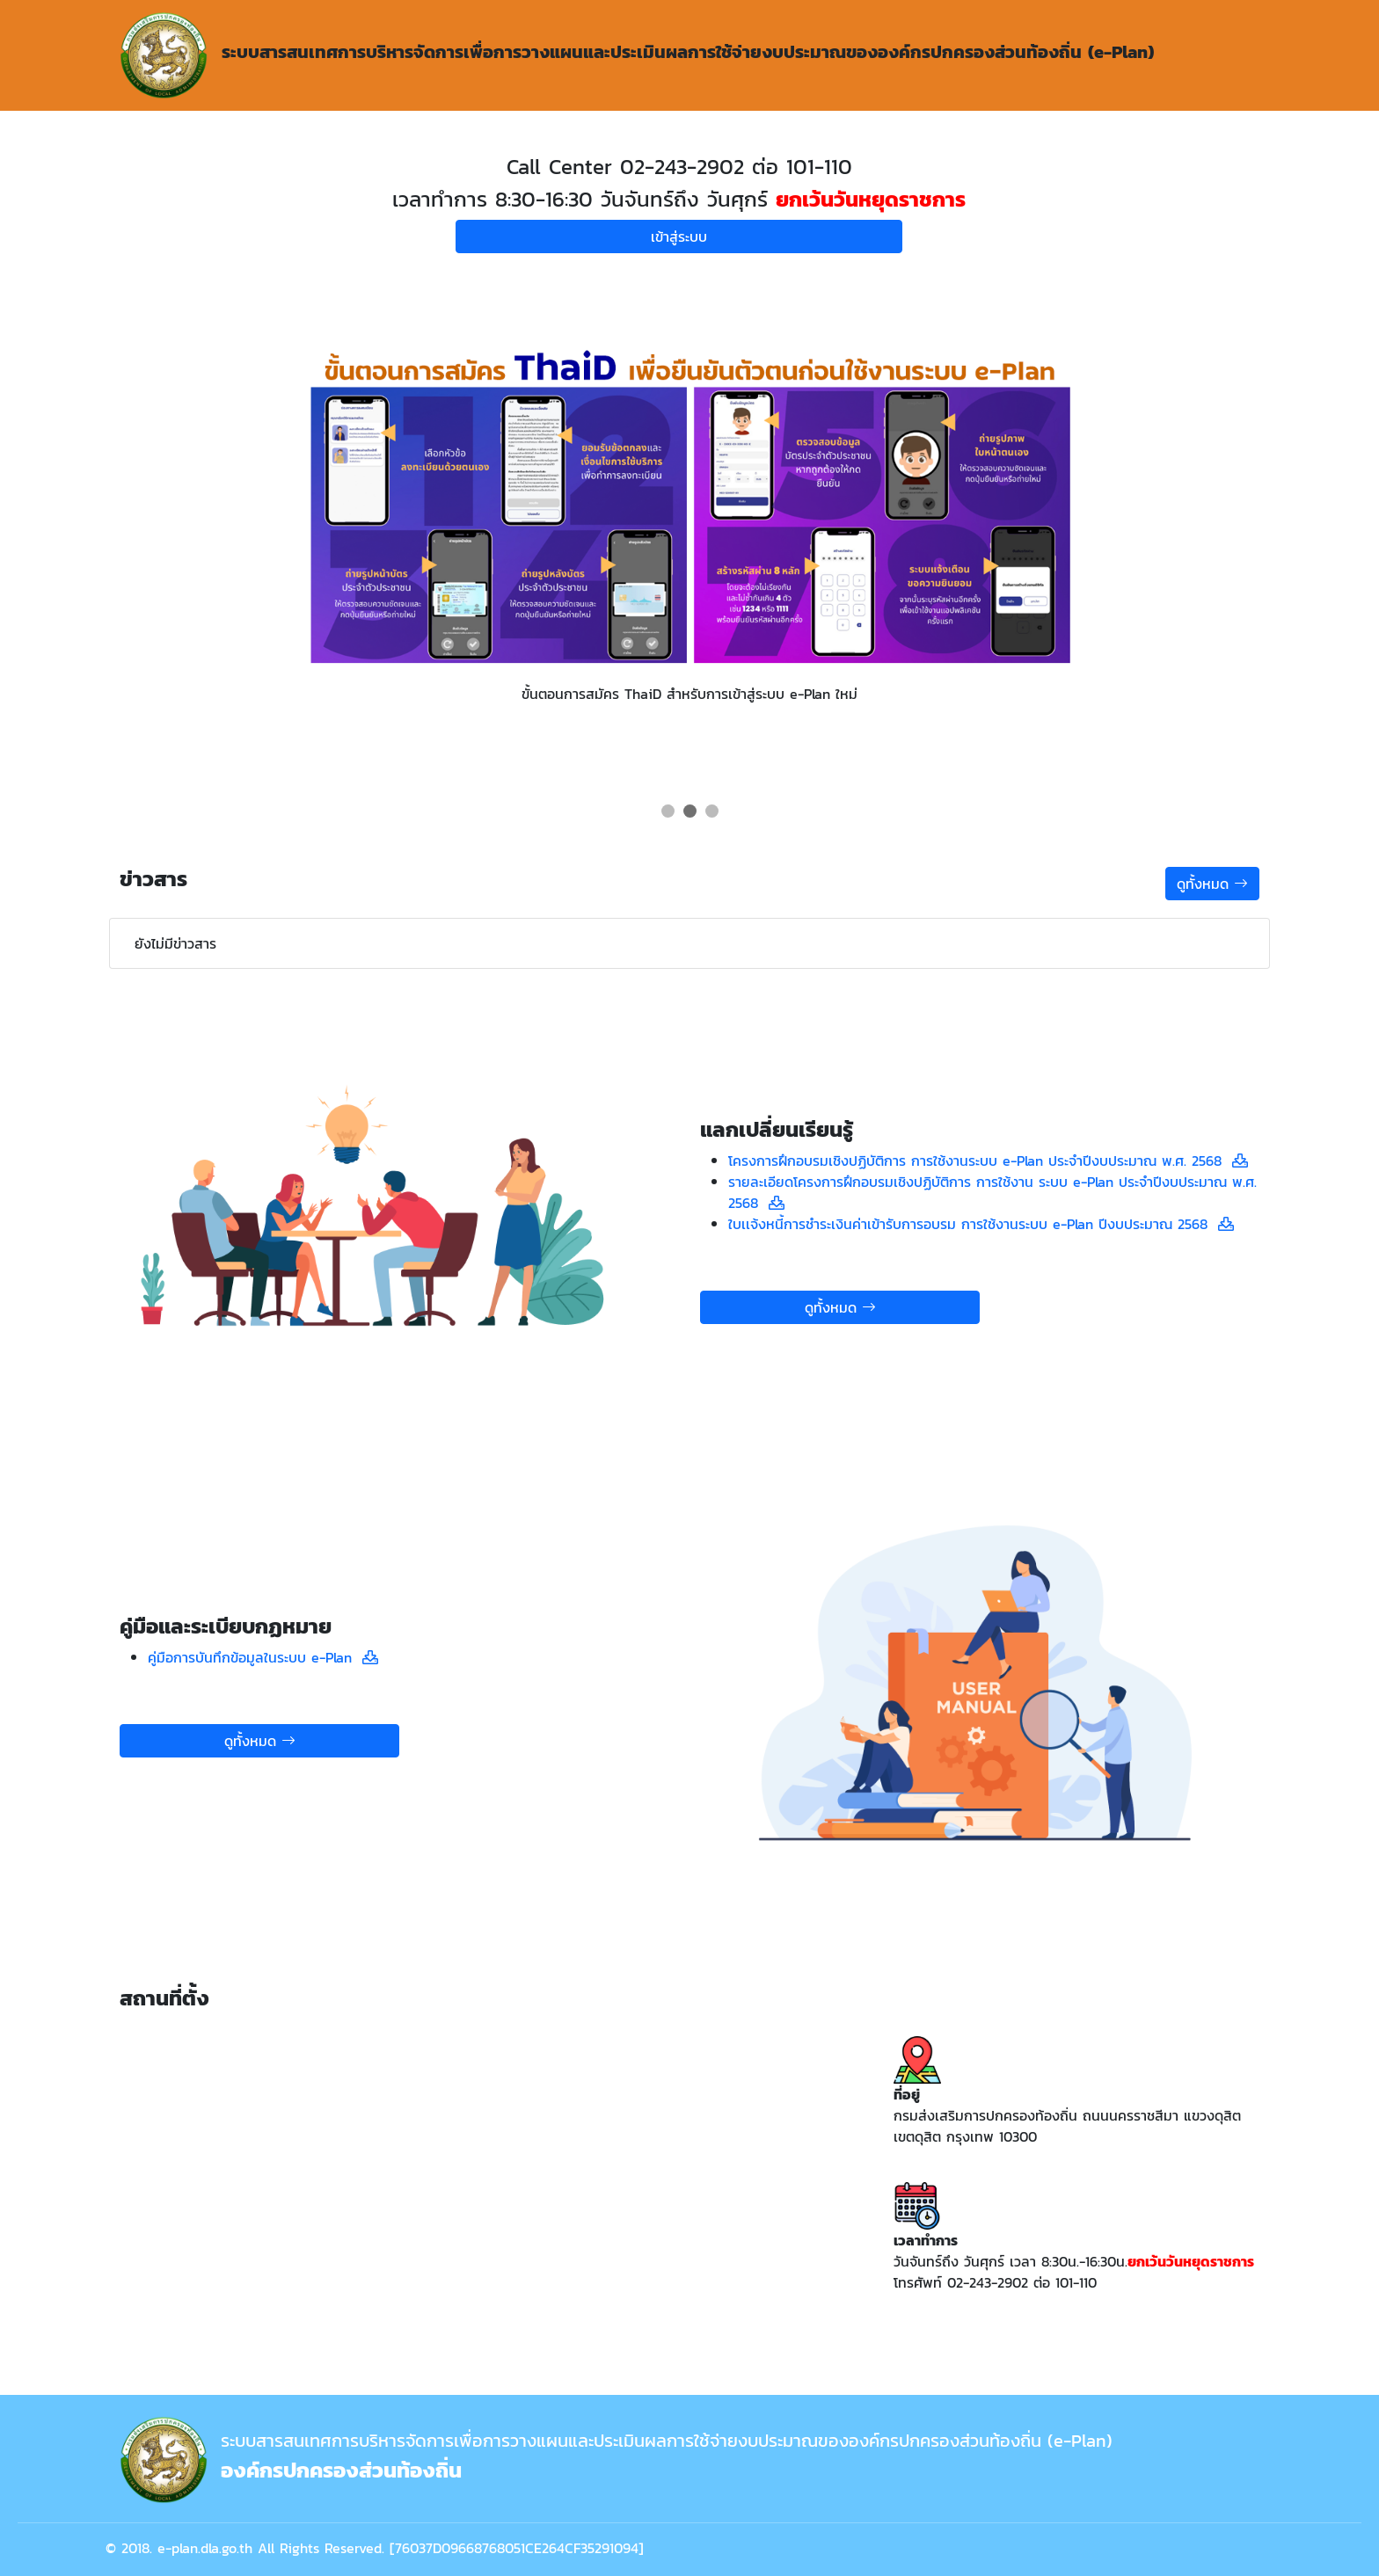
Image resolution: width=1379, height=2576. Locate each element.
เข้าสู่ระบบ (679, 236)
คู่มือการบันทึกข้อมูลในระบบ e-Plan (255, 1657)
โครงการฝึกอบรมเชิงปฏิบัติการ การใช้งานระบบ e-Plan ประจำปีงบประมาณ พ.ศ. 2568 (980, 1160)
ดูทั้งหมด (1212, 883)
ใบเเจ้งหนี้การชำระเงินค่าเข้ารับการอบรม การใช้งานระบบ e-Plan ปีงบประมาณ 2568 (973, 1223)
